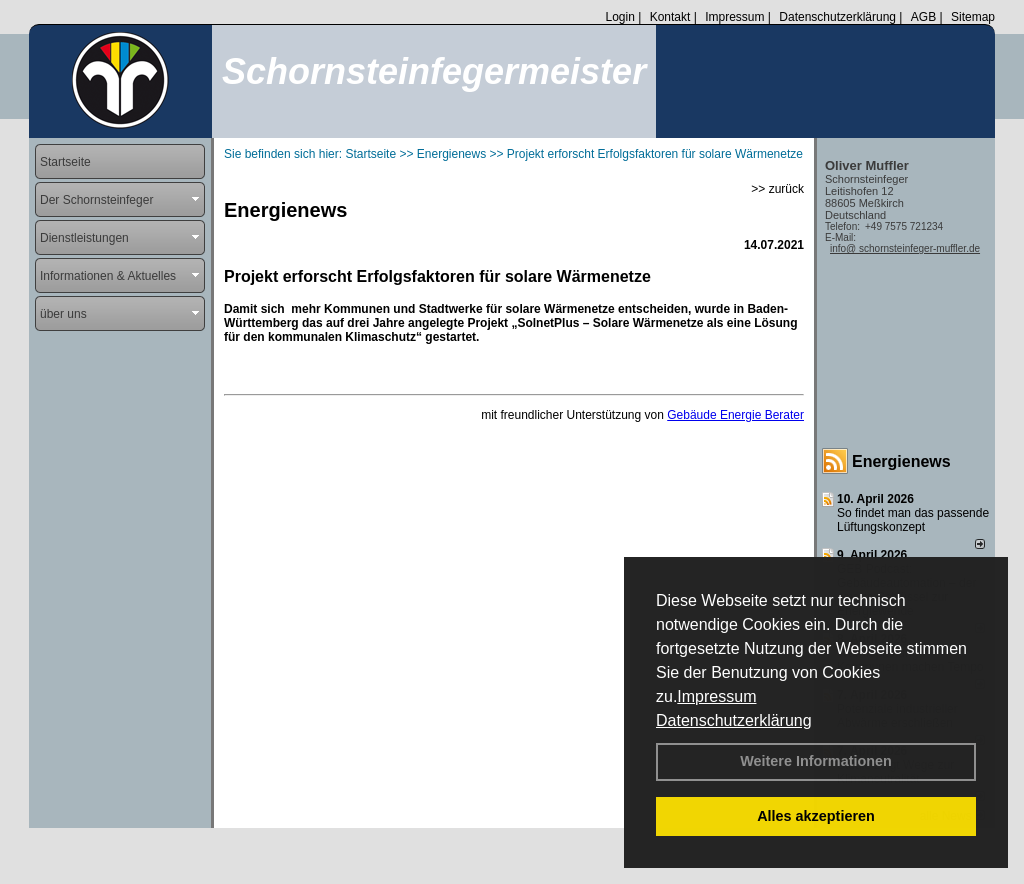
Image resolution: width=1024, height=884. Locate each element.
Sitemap (973, 17)
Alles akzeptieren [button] (816, 816)
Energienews (901, 461)
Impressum (716, 696)
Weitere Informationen (816, 761)
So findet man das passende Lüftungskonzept (913, 520)
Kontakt (670, 17)
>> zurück (777, 189)
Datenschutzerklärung (734, 720)
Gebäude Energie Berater (735, 415)
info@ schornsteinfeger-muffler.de (905, 248)
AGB (923, 17)
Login (619, 17)
